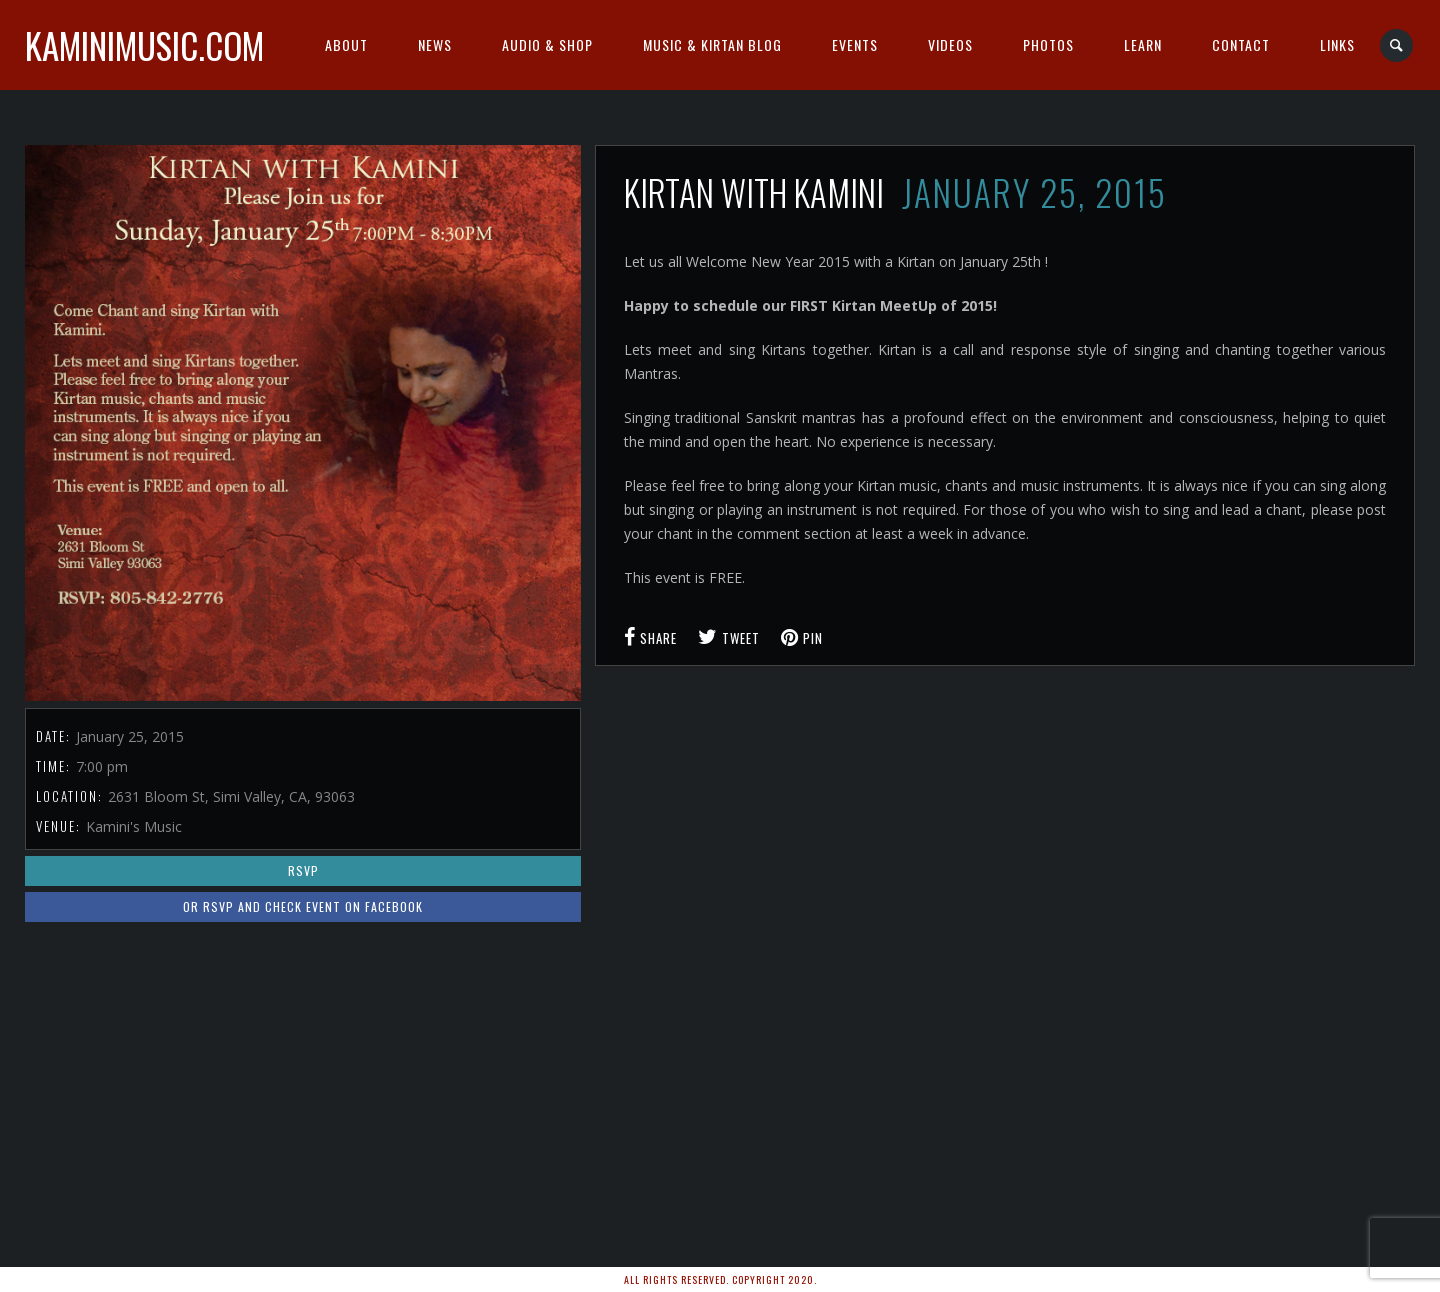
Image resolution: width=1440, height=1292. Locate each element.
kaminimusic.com (144, 45)
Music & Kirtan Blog (712, 44)
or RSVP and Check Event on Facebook (303, 906)
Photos (1048, 44)
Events (855, 44)
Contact (1241, 44)
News (435, 44)
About (346, 44)
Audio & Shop (547, 44)
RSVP (303, 870)
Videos (950, 44)
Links (1337, 44)
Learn (1143, 44)
